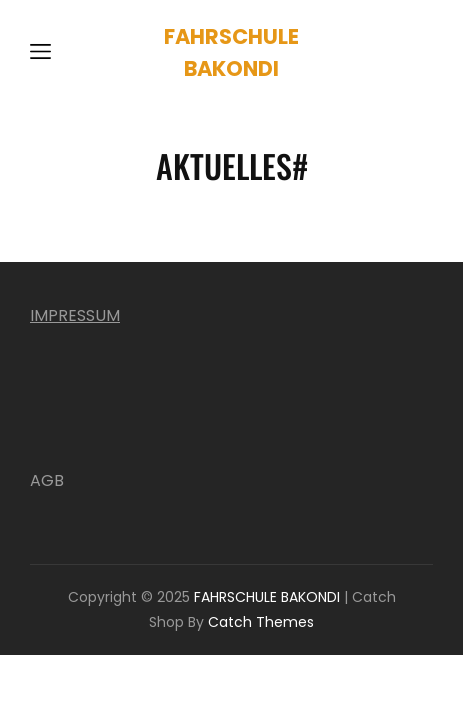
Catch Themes (261, 622)
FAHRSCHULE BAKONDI (267, 597)
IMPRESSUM (75, 315)
